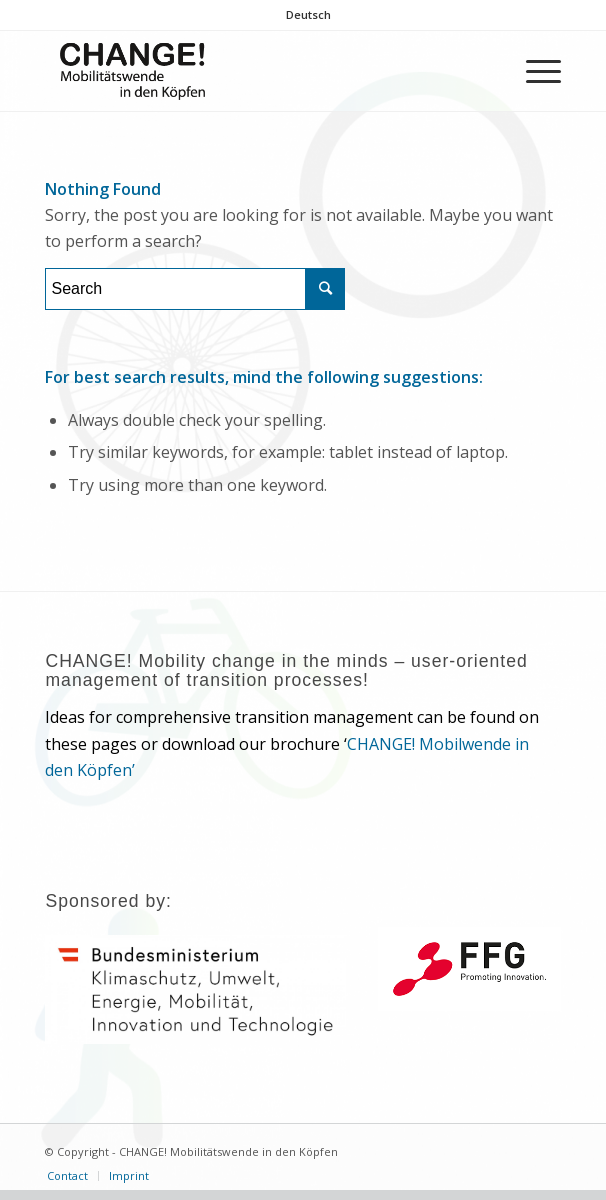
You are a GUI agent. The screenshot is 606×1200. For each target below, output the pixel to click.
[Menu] (533, 71)
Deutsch (308, 14)
